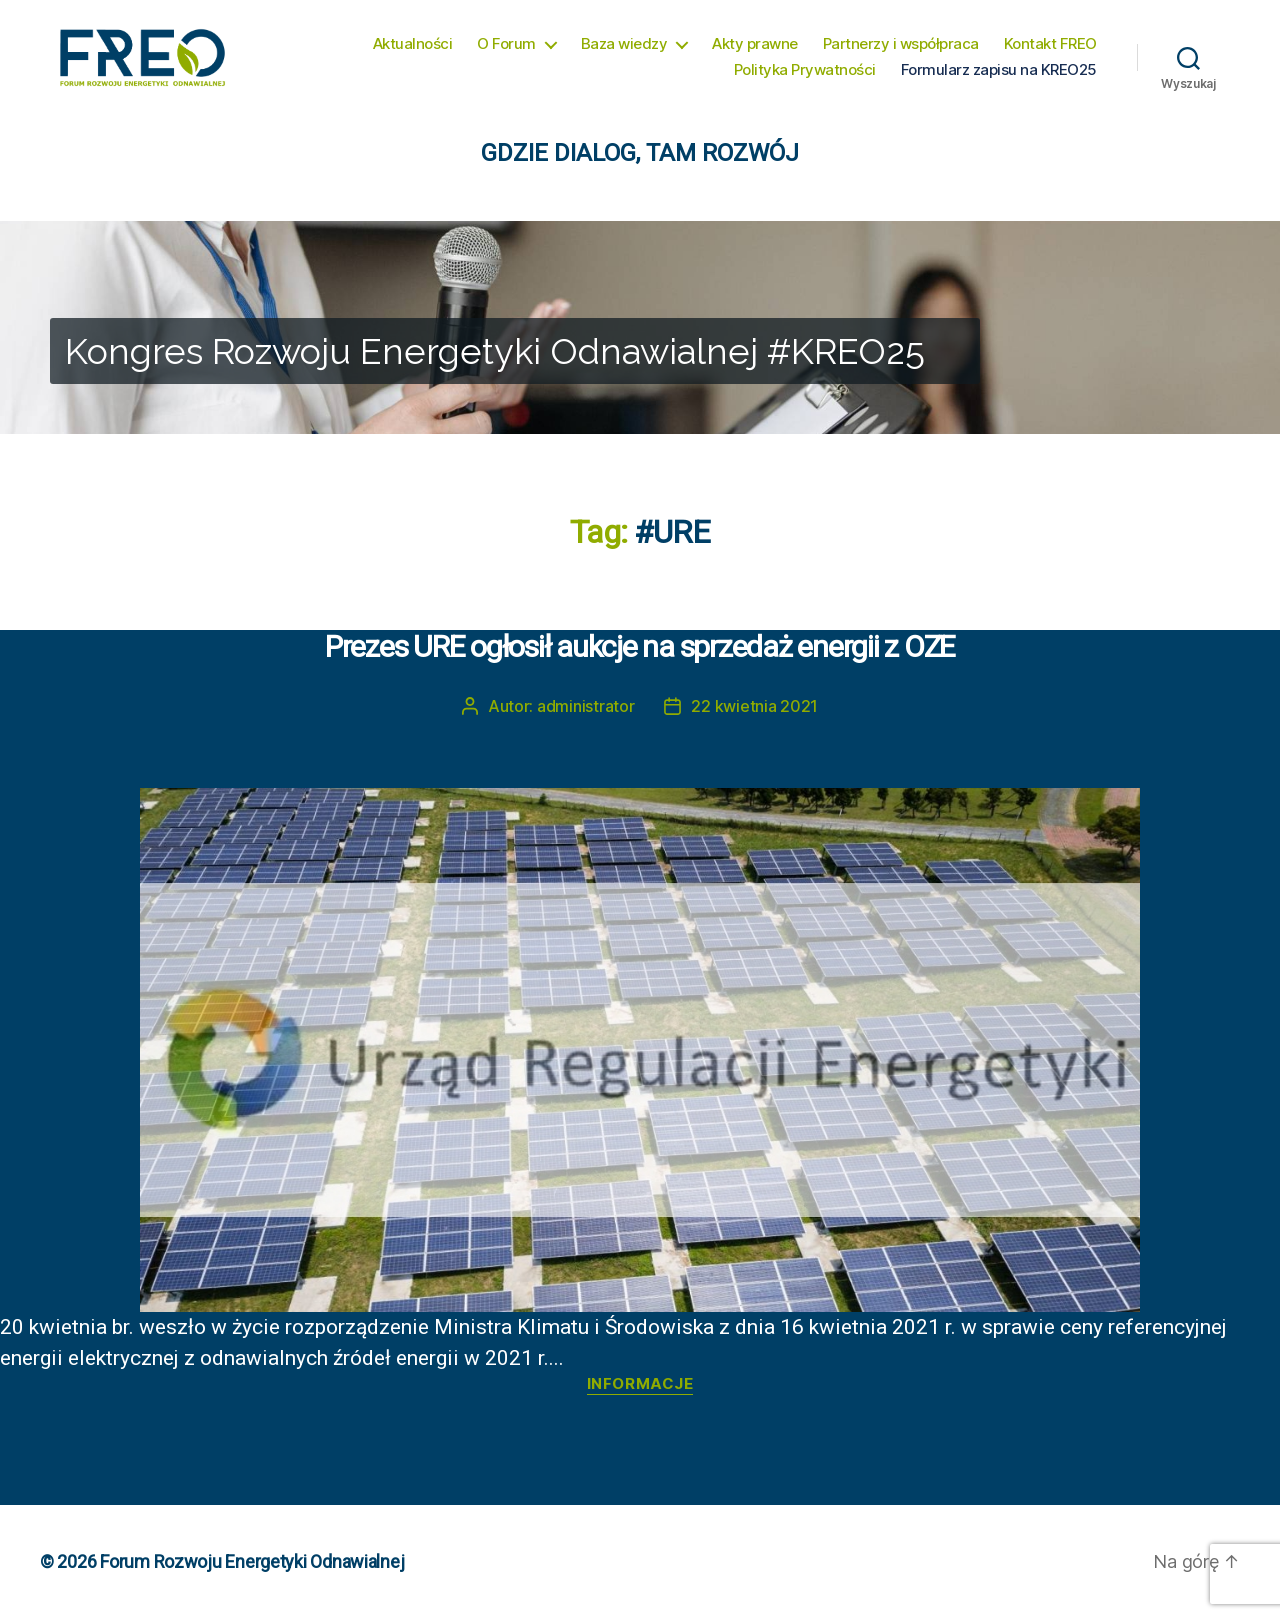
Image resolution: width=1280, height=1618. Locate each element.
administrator (586, 706)
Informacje (640, 1384)
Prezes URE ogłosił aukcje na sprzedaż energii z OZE (640, 646)
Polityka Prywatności (805, 70)
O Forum (506, 44)
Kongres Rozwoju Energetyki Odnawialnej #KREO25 (495, 351)
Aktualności (413, 44)
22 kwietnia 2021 (754, 706)
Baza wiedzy (624, 44)
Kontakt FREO (1050, 44)
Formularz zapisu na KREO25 (999, 70)
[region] (640, 327)
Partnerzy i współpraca (901, 44)
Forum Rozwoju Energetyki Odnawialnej (252, 1561)
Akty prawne (755, 44)
